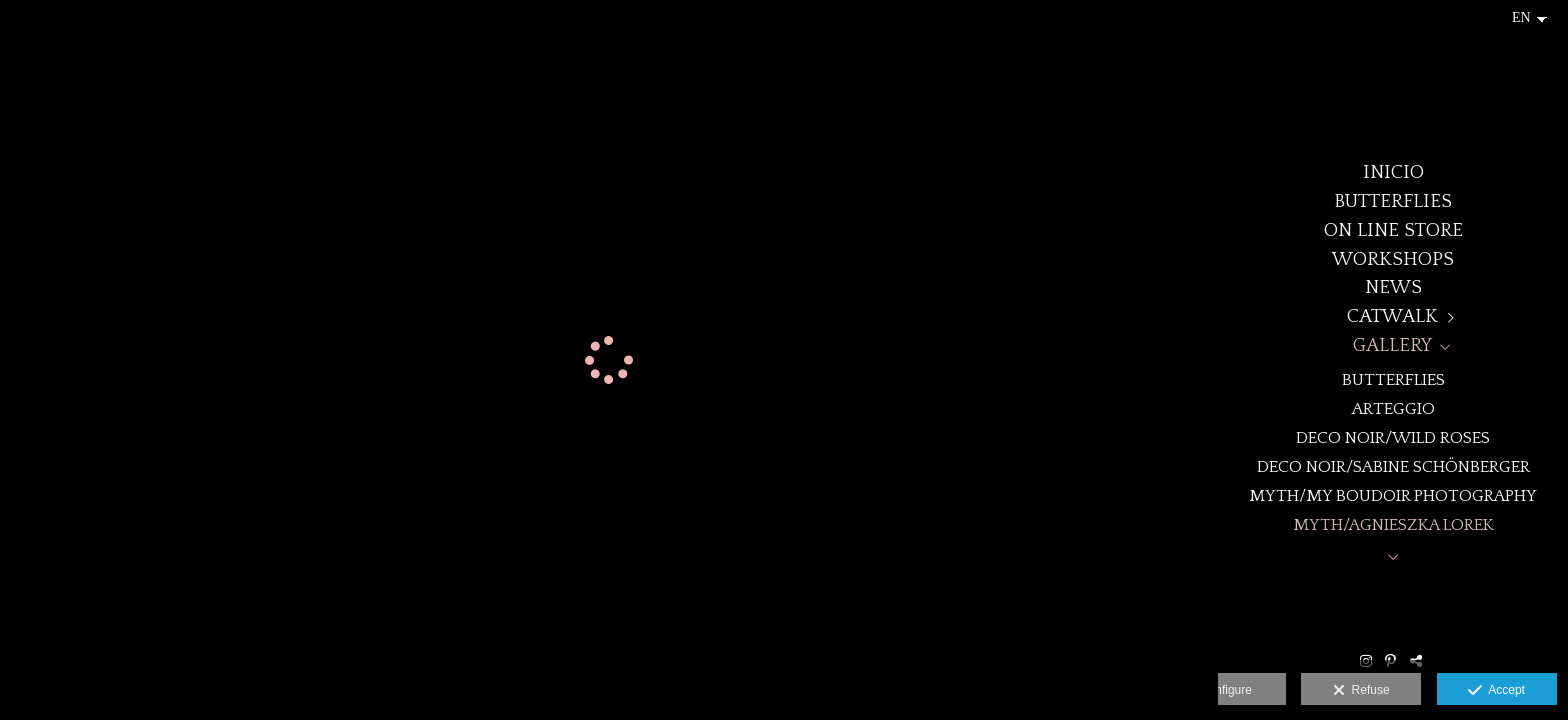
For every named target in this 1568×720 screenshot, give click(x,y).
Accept (1496, 691)
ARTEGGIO (1393, 408)
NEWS (1393, 287)
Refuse (1361, 691)
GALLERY (1392, 345)
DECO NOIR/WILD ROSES (1393, 437)
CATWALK (1392, 316)
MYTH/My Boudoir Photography (1393, 495)
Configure (1226, 690)
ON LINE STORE (1393, 230)
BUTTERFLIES (1393, 201)
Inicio (1393, 172)
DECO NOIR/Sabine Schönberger (1393, 466)
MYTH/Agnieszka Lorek (1393, 524)
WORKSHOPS (1393, 259)
